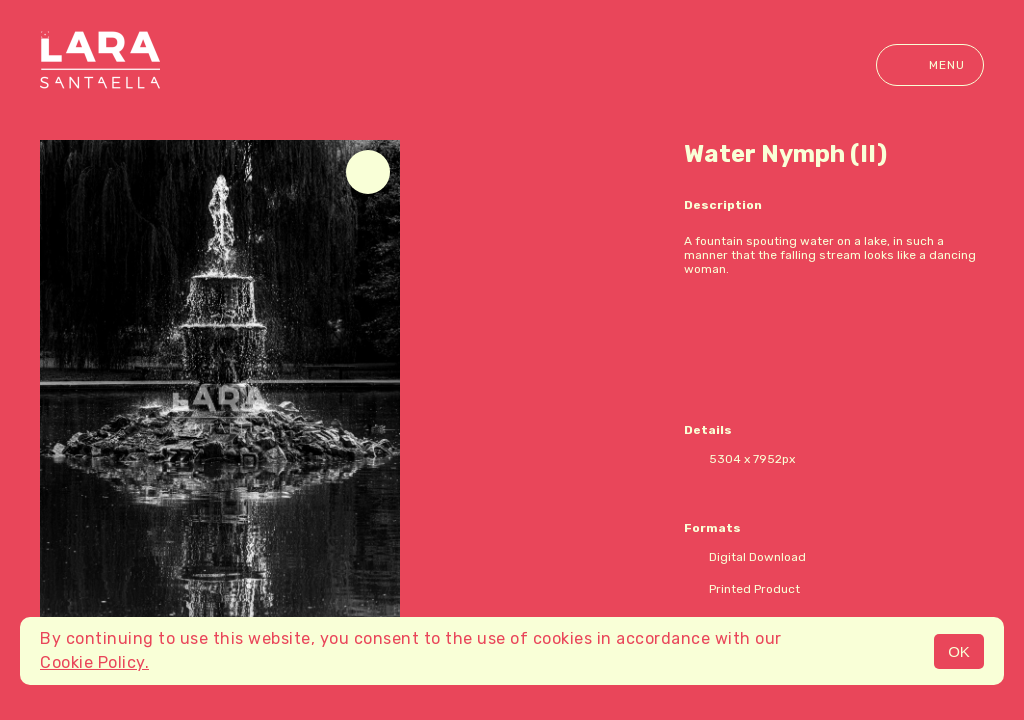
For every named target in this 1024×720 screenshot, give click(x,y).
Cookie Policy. (94, 662)
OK (959, 651)
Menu (930, 65)
